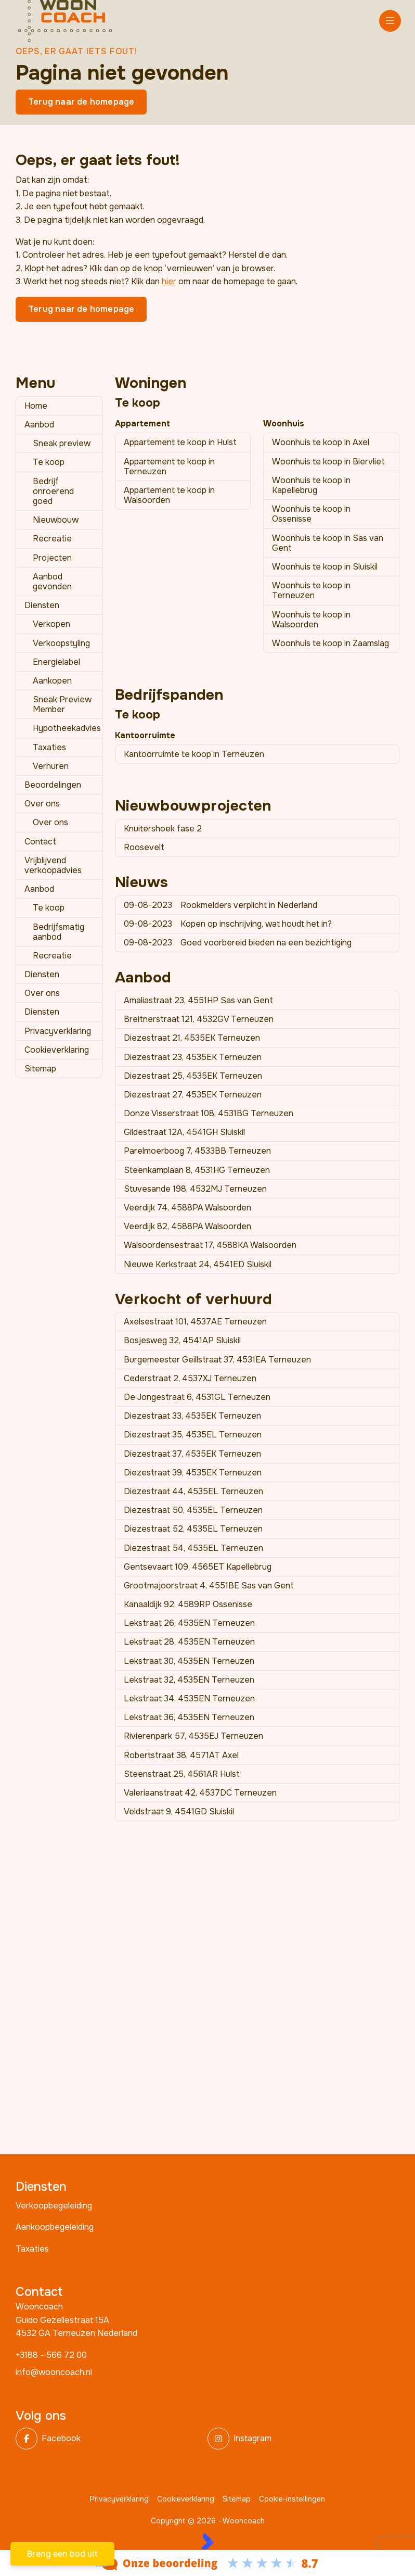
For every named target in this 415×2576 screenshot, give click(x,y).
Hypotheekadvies (67, 728)
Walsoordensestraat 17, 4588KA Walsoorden (210, 1245)
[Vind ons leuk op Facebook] (108, 2438)
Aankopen (52, 680)
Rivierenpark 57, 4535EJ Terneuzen (193, 1736)
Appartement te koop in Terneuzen (169, 466)
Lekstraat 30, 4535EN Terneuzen (189, 1661)
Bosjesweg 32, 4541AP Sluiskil (182, 1340)
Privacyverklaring (57, 1031)
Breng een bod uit (62, 2553)
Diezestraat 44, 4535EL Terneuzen (193, 1491)
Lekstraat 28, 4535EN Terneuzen (189, 1641)
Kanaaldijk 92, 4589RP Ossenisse (188, 1604)
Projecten (52, 557)
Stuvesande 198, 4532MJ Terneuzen (195, 1188)
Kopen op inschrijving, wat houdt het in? (228, 923)
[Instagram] (300, 2438)
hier (169, 281)
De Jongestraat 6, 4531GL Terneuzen (197, 1397)
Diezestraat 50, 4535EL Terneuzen (193, 1510)
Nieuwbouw (56, 519)
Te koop (48, 462)
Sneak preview (61, 443)
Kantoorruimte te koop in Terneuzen (194, 754)
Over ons (42, 803)
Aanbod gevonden (52, 581)
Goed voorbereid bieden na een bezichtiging (238, 942)
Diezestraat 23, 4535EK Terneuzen (193, 1057)
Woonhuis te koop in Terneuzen (311, 590)
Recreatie (52, 538)
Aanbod (39, 424)
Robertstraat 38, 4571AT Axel (181, 1755)
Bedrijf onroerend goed (53, 491)
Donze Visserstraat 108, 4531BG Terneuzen (208, 1113)
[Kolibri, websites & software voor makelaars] (207, 2541)
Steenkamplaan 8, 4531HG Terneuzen (197, 1170)
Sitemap (40, 1068)
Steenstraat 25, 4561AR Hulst (182, 1774)
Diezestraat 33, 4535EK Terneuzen (192, 1415)
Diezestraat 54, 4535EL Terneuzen (193, 1548)
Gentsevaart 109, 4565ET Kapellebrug (197, 1566)
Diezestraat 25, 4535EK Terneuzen (193, 1075)
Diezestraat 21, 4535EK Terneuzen (192, 1037)
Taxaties (49, 747)
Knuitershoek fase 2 (163, 828)
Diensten (41, 605)
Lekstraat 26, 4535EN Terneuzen (189, 1623)
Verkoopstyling (61, 643)
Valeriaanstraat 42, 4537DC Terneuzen (200, 1792)
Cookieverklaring (56, 1049)
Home (35, 405)
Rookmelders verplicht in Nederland (220, 905)
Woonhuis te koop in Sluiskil (325, 566)
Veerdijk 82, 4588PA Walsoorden (187, 1226)
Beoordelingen (52, 784)
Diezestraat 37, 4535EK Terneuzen (192, 1453)
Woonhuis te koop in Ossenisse (311, 513)
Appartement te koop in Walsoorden (169, 495)
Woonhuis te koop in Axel (320, 442)
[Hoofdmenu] (390, 21)
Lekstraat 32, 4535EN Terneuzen (189, 1679)
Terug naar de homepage (81, 101)
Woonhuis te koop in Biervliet (328, 461)
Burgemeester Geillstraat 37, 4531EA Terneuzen (217, 1359)
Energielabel (56, 661)
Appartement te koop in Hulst (180, 442)
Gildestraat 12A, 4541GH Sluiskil (184, 1132)
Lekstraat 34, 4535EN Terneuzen (189, 1698)
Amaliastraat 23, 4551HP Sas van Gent (198, 1000)
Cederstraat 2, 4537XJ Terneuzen (190, 1378)
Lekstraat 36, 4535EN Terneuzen (189, 1717)
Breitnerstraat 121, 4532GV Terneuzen (199, 1019)
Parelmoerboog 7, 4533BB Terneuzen (197, 1150)
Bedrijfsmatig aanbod (58, 931)
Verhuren (51, 766)
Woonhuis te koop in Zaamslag (330, 643)
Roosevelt (144, 847)
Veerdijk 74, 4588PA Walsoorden (187, 1207)
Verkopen (51, 623)
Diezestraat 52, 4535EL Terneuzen (193, 1528)
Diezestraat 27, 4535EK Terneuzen (193, 1094)
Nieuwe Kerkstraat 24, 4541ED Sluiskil (197, 1264)
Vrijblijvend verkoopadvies (53, 865)
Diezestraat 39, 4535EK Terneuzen (193, 1472)
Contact (40, 841)
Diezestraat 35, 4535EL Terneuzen (193, 1434)
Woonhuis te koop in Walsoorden (311, 619)
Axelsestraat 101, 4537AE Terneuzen (195, 1321)
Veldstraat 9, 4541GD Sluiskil (179, 1811)
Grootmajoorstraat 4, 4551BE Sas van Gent (209, 1585)
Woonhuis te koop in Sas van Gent (327, 543)
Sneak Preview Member (62, 704)
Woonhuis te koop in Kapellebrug (311, 485)
